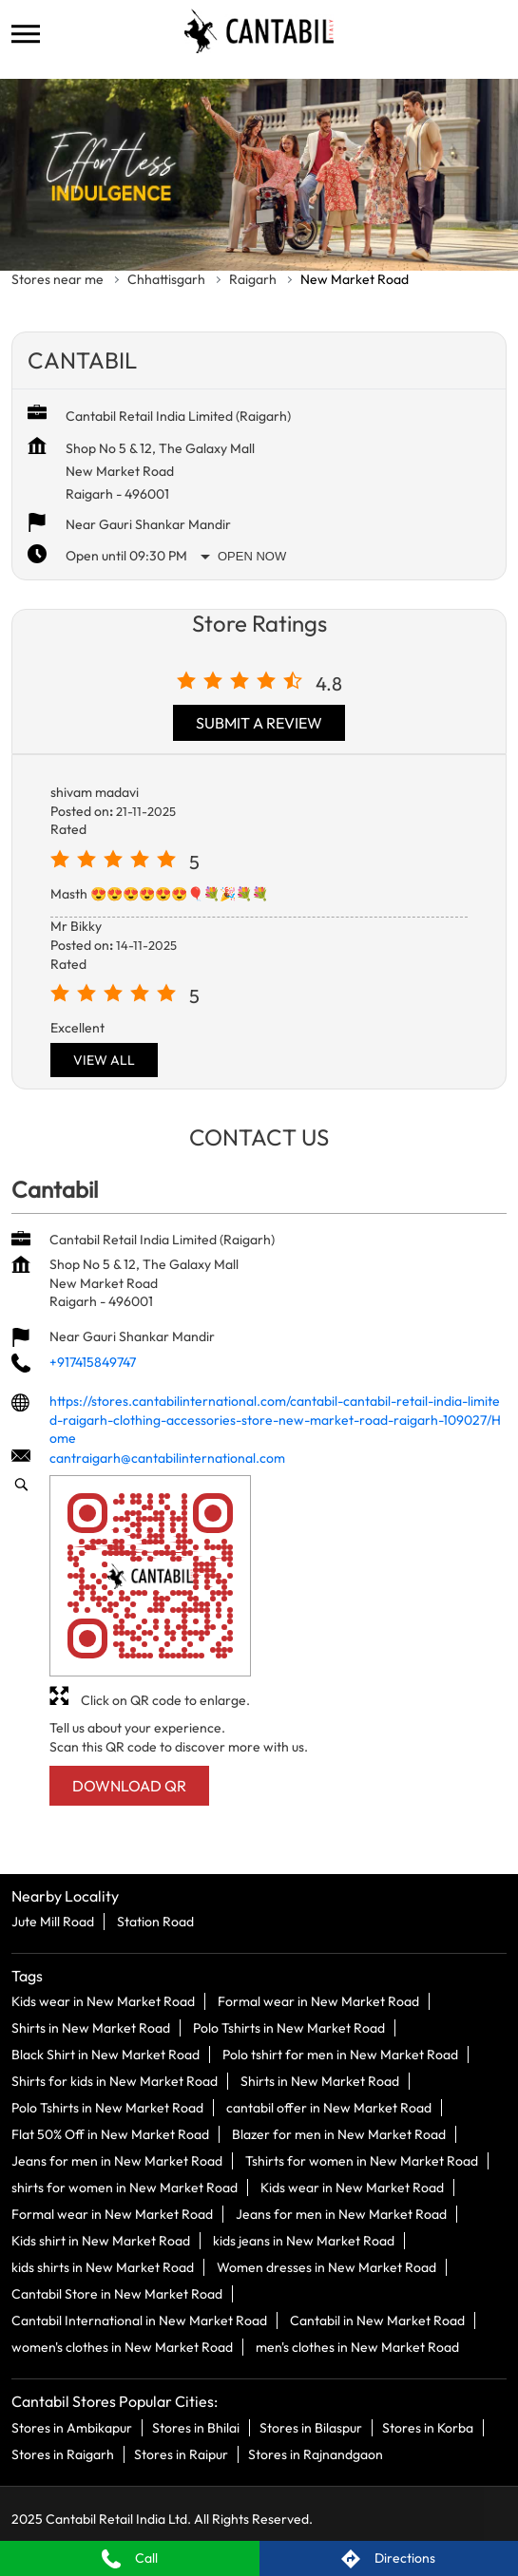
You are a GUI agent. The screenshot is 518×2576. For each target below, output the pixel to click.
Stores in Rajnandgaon (315, 2453)
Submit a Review (259, 722)
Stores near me (57, 279)
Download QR (129, 1786)
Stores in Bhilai (196, 2426)
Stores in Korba (427, 2426)
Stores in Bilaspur (310, 2426)
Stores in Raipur (181, 2453)
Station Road (155, 1921)
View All (104, 1060)
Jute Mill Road (52, 1921)
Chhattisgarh (166, 279)
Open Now (252, 556)
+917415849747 (92, 1362)
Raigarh (253, 279)
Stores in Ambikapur (71, 2426)
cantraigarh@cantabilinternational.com (167, 1458)
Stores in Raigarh (62, 2453)
